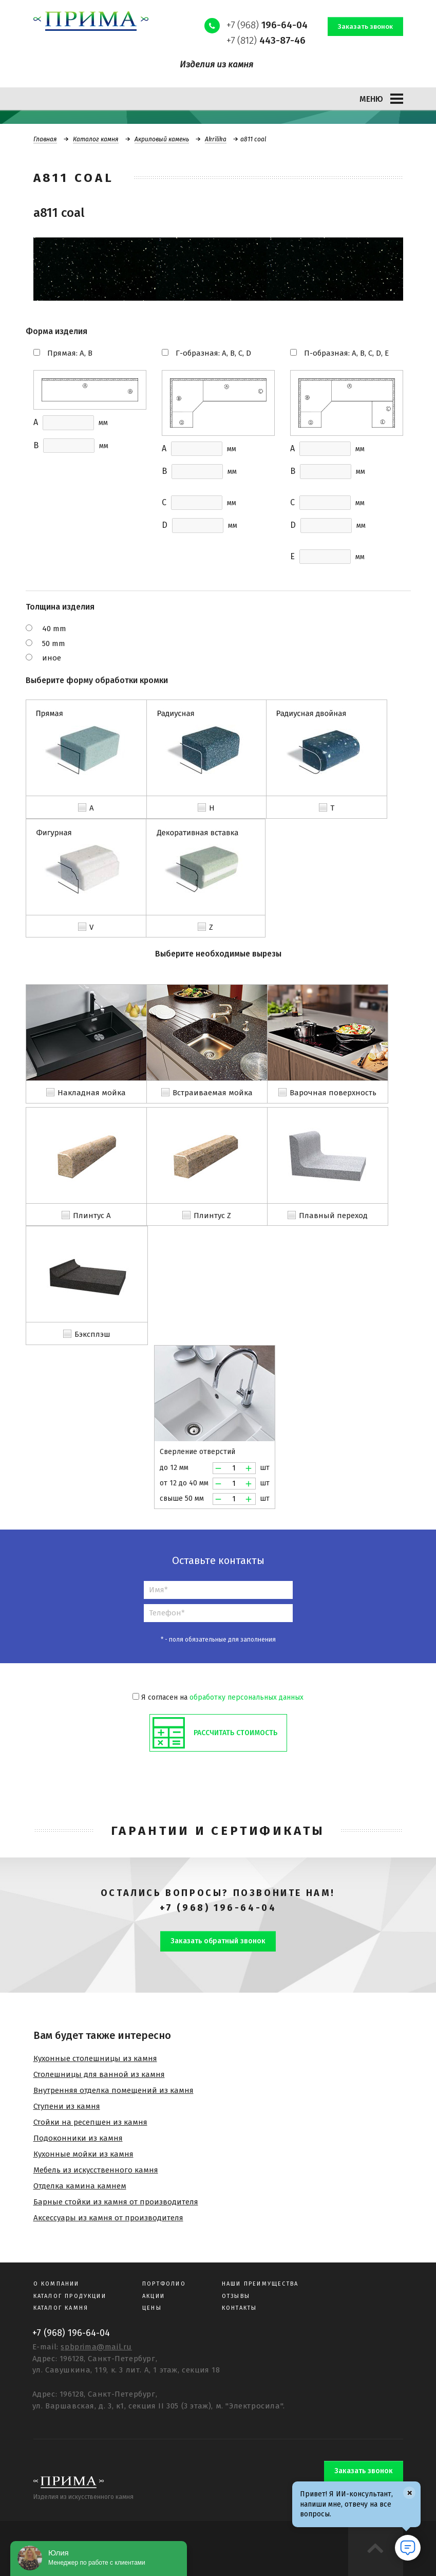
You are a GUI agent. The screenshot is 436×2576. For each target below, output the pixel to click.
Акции (153, 2296)
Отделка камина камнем (79, 2186)
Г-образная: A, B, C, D (213, 353)
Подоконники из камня (78, 2138)
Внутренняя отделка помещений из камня (113, 2090)
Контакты (239, 2308)
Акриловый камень (162, 139)
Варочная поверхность (333, 1092)
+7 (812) (266, 40)
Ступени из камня (66, 2106)
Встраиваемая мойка (213, 1092)
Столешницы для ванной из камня (99, 2074)
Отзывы (236, 2296)
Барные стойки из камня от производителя (115, 2201)
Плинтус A (92, 1215)
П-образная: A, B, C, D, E (346, 353)
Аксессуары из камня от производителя (108, 2217)
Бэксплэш (92, 1334)
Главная (45, 139)
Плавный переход (333, 1215)
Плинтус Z (212, 1215)
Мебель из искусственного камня (95, 2170)
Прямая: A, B (69, 353)
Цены (152, 2308)
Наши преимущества (260, 2283)
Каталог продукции (69, 2296)
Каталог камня (96, 139)
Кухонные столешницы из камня (95, 2058)
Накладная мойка (92, 1092)
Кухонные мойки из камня (83, 2154)
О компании (56, 2283)
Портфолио (164, 2283)
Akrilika (215, 139)
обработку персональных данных (246, 1697)
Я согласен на (218, 1697)
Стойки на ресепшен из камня (90, 2122)
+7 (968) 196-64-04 (218, 1907)
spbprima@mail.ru (96, 2346)
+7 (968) (267, 25)
